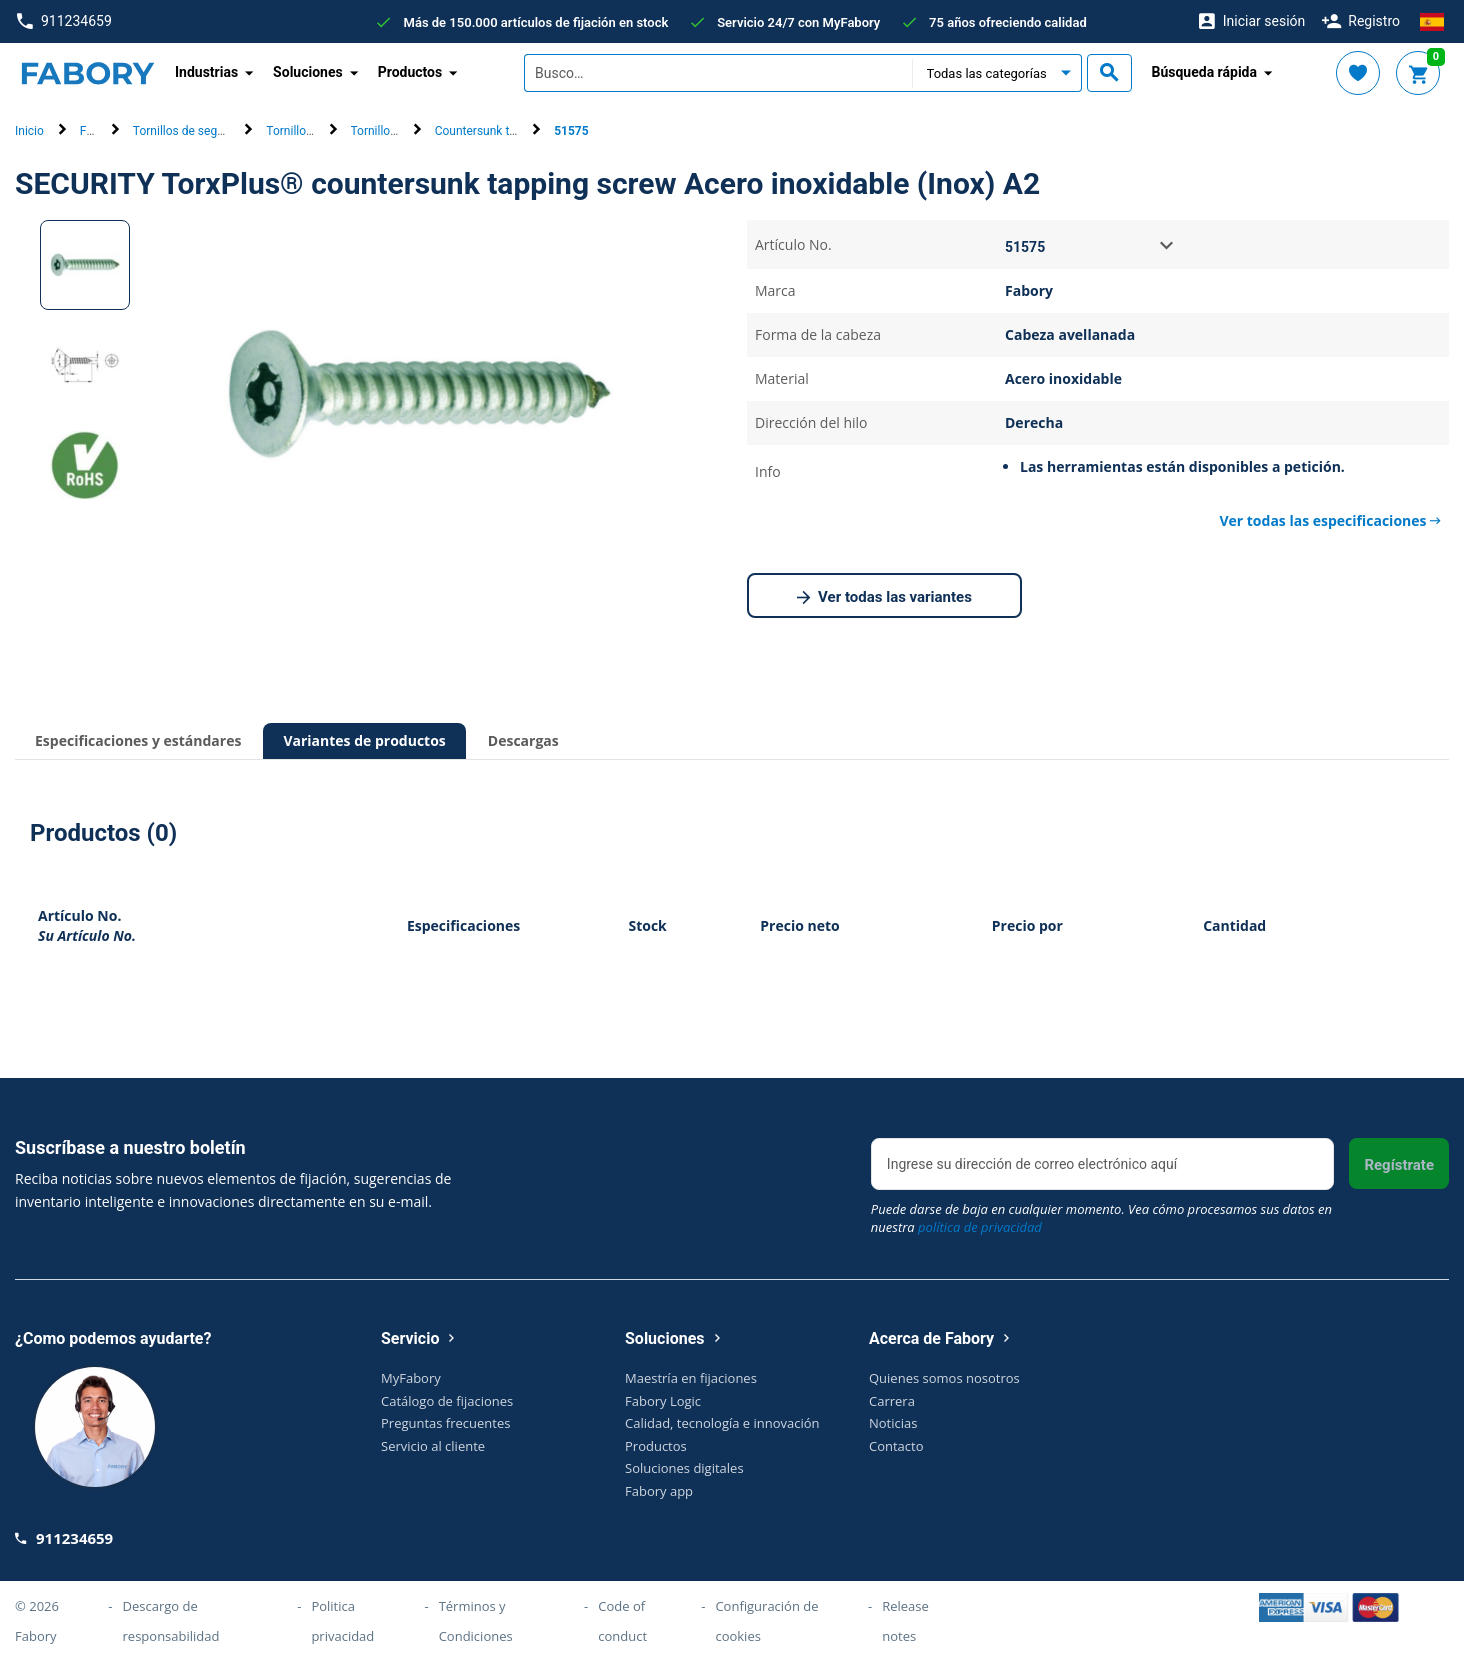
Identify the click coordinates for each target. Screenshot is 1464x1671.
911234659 (64, 21)
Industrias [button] (206, 72)
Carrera (892, 1401)
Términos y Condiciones (476, 1621)
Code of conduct (622, 1621)
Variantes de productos (364, 740)
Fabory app (659, 1491)
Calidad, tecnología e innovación (722, 1423)
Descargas (523, 740)
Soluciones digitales (684, 1468)
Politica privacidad (342, 1621)
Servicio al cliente (433, 1446)
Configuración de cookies (766, 1621)
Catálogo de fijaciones (447, 1401)
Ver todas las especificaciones (1330, 520)
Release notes (905, 1621)
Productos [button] (410, 72)
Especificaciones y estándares (138, 740)
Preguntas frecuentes (445, 1423)
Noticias (893, 1423)
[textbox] (718, 73)
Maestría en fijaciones (691, 1378)
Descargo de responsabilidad (171, 1621)
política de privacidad (980, 1227)
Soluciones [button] (308, 72)
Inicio (29, 131)
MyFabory (411, 1378)
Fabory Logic (663, 1401)
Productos (656, 1446)
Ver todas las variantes (884, 598)
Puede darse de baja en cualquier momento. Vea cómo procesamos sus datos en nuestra (1101, 1218)
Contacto (896, 1446)
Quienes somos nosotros (944, 1378)
